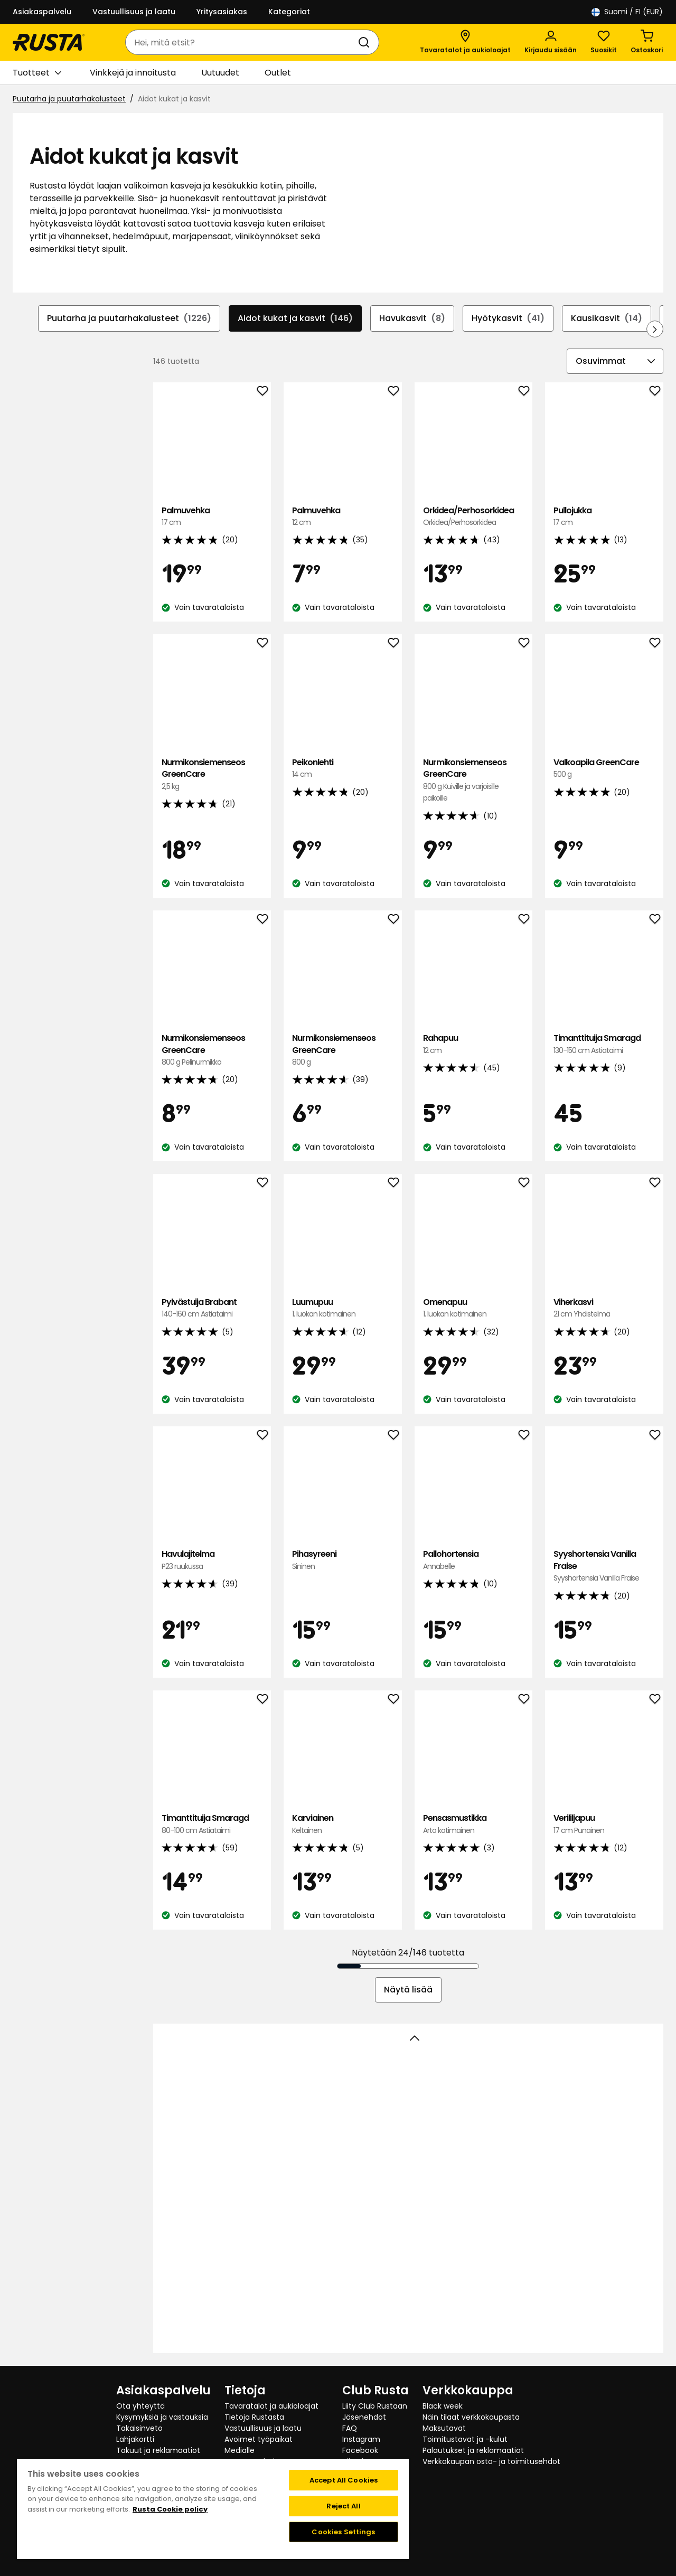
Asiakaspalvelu (42, 11)
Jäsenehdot (364, 2417)
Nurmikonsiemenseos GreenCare (212, 774)
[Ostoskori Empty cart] (646, 42)
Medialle (239, 2450)
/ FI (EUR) (627, 11)
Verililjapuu (604, 1824)
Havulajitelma (212, 1560)
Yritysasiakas (221, 11)
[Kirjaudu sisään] (550, 42)
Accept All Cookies (343, 2480)
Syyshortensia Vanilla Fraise (604, 1566)
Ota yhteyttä (140, 2406)
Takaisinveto (139, 2428)
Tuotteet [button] (37, 73)
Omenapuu (473, 1308)
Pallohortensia (473, 1560)
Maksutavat (444, 2428)
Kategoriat (289, 11)
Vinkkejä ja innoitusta (133, 73)
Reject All (343, 2506)
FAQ (349, 2428)
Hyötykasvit (508, 318)
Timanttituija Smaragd (604, 1044)
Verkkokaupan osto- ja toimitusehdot (491, 2461)
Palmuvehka (212, 516)
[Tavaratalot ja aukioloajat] (465, 42)
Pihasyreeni (342, 1560)
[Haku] (366, 42)
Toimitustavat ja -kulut (465, 2439)
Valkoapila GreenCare (604, 768)
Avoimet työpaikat (258, 2439)
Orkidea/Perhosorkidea (473, 516)
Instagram (361, 2439)
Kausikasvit (606, 318)
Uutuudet (220, 73)
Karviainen (342, 1824)
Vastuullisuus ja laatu (133, 11)
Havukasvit (412, 318)
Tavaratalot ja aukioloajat (271, 2406)
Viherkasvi (604, 1308)
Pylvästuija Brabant (212, 1308)
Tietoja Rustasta (254, 2417)
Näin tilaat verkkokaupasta (471, 2417)
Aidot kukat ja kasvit (295, 318)
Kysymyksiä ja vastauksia (162, 2417)
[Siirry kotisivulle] (48, 42)
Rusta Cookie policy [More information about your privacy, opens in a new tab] (170, 2509)
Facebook (360, 2450)
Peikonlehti (342, 768)
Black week (442, 2406)
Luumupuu (342, 1308)
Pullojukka (604, 516)
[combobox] (241, 42)
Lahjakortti (135, 2439)
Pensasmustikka (473, 1824)
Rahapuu (473, 1044)
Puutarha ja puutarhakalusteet (69, 98)
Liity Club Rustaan (374, 2406)
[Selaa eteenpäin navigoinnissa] (654, 328)
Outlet (278, 73)
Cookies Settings (343, 2532)
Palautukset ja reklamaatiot (473, 2450)
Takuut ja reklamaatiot (158, 2450)
